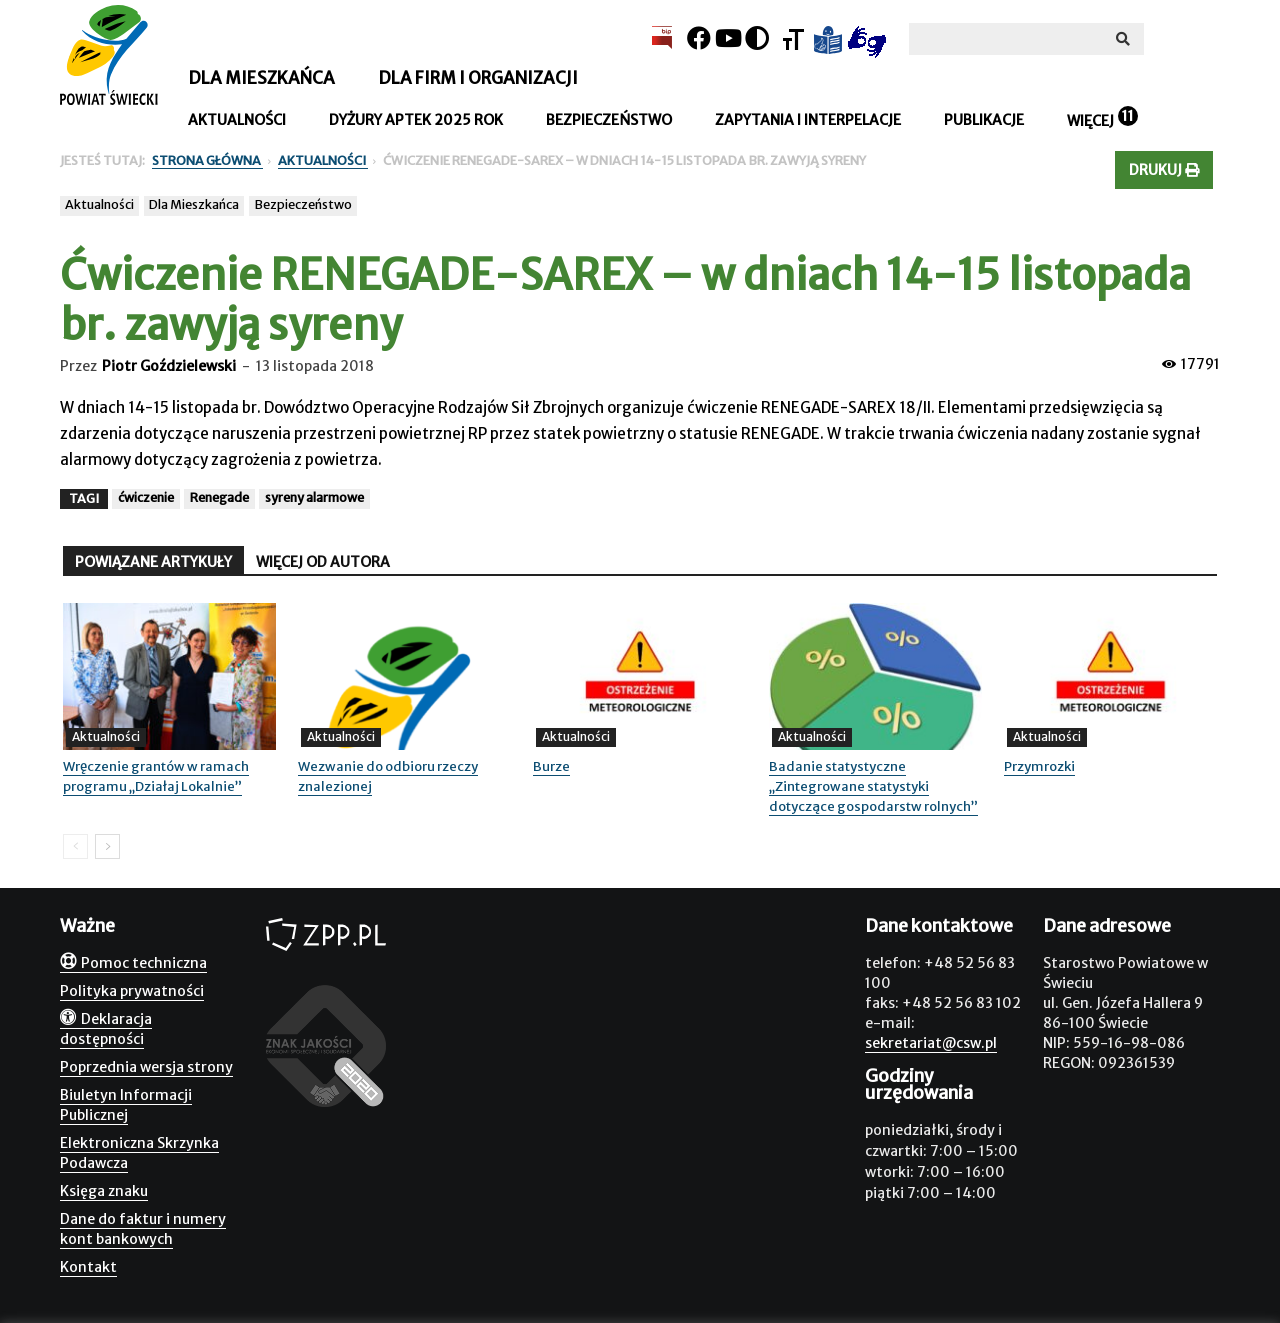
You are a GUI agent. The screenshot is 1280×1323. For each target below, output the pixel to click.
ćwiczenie (146, 497)
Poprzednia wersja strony (146, 1067)
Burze (551, 766)
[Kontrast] (757, 38)
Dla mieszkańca (261, 78)
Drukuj (1164, 170)
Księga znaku (104, 1191)
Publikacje (984, 120)
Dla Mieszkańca (194, 204)
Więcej (1090, 121)
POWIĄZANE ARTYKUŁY (153, 562)
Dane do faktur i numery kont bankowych (143, 1229)
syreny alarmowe (314, 497)
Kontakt (88, 1267)
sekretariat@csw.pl (931, 1043)
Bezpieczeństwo (609, 120)
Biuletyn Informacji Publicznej (126, 1105)
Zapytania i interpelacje (808, 120)
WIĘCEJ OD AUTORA (323, 562)
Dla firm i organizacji (478, 78)
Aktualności (237, 120)
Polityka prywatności (132, 991)
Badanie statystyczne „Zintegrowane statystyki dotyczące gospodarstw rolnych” (873, 786)
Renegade (219, 497)
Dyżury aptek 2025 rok (416, 120)
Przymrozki (1039, 766)
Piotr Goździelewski (169, 366)
